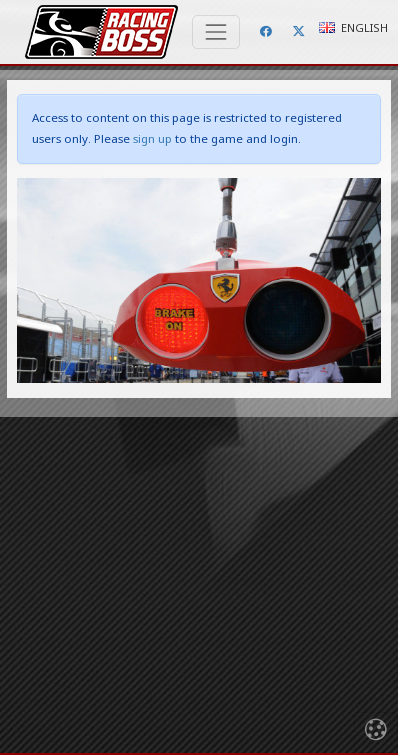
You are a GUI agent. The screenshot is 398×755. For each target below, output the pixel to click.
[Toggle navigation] (216, 32)
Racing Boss (101, 32)
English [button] (353, 27)
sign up (152, 138)
